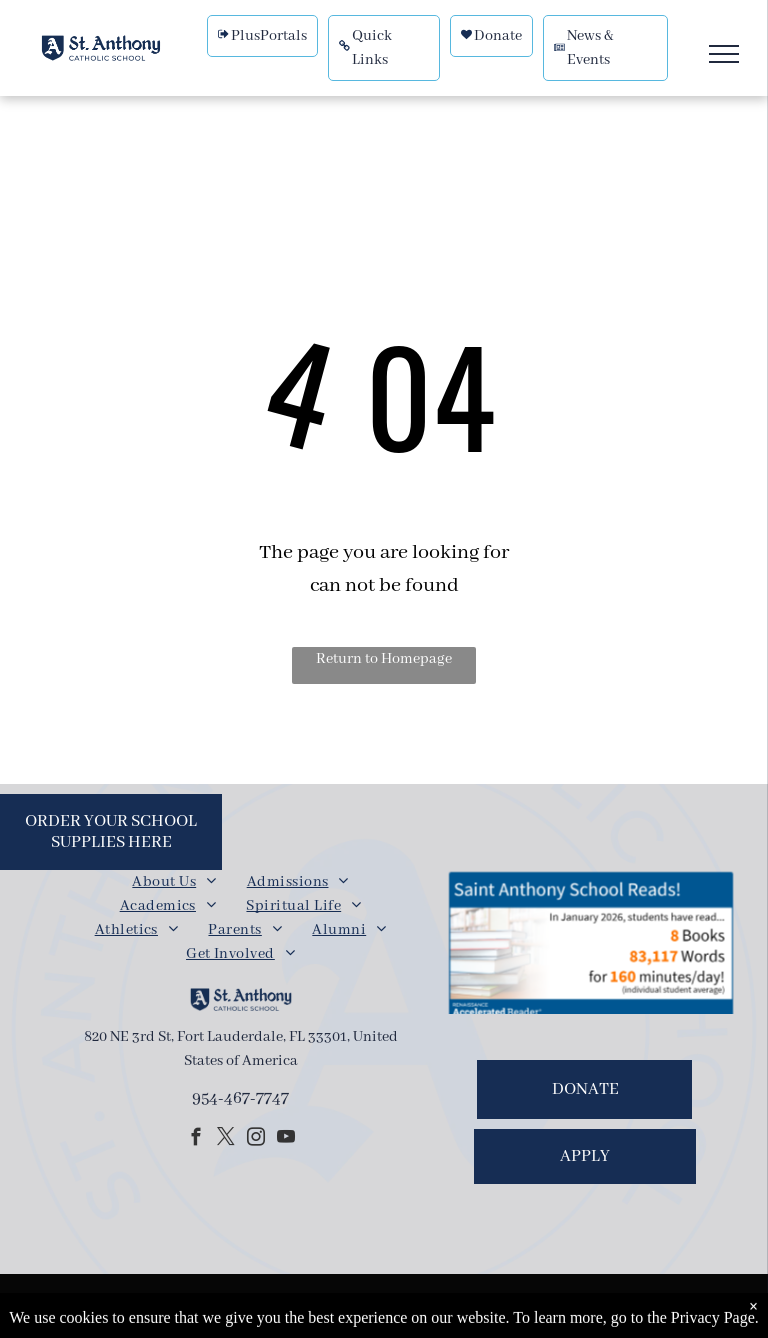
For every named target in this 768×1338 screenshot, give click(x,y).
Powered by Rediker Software (508, 1308)
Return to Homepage (384, 659)
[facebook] (195, 1140)
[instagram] (255, 1140)
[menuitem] (174, 882)
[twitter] (225, 1140)
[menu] (724, 54)
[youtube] (285, 1140)
